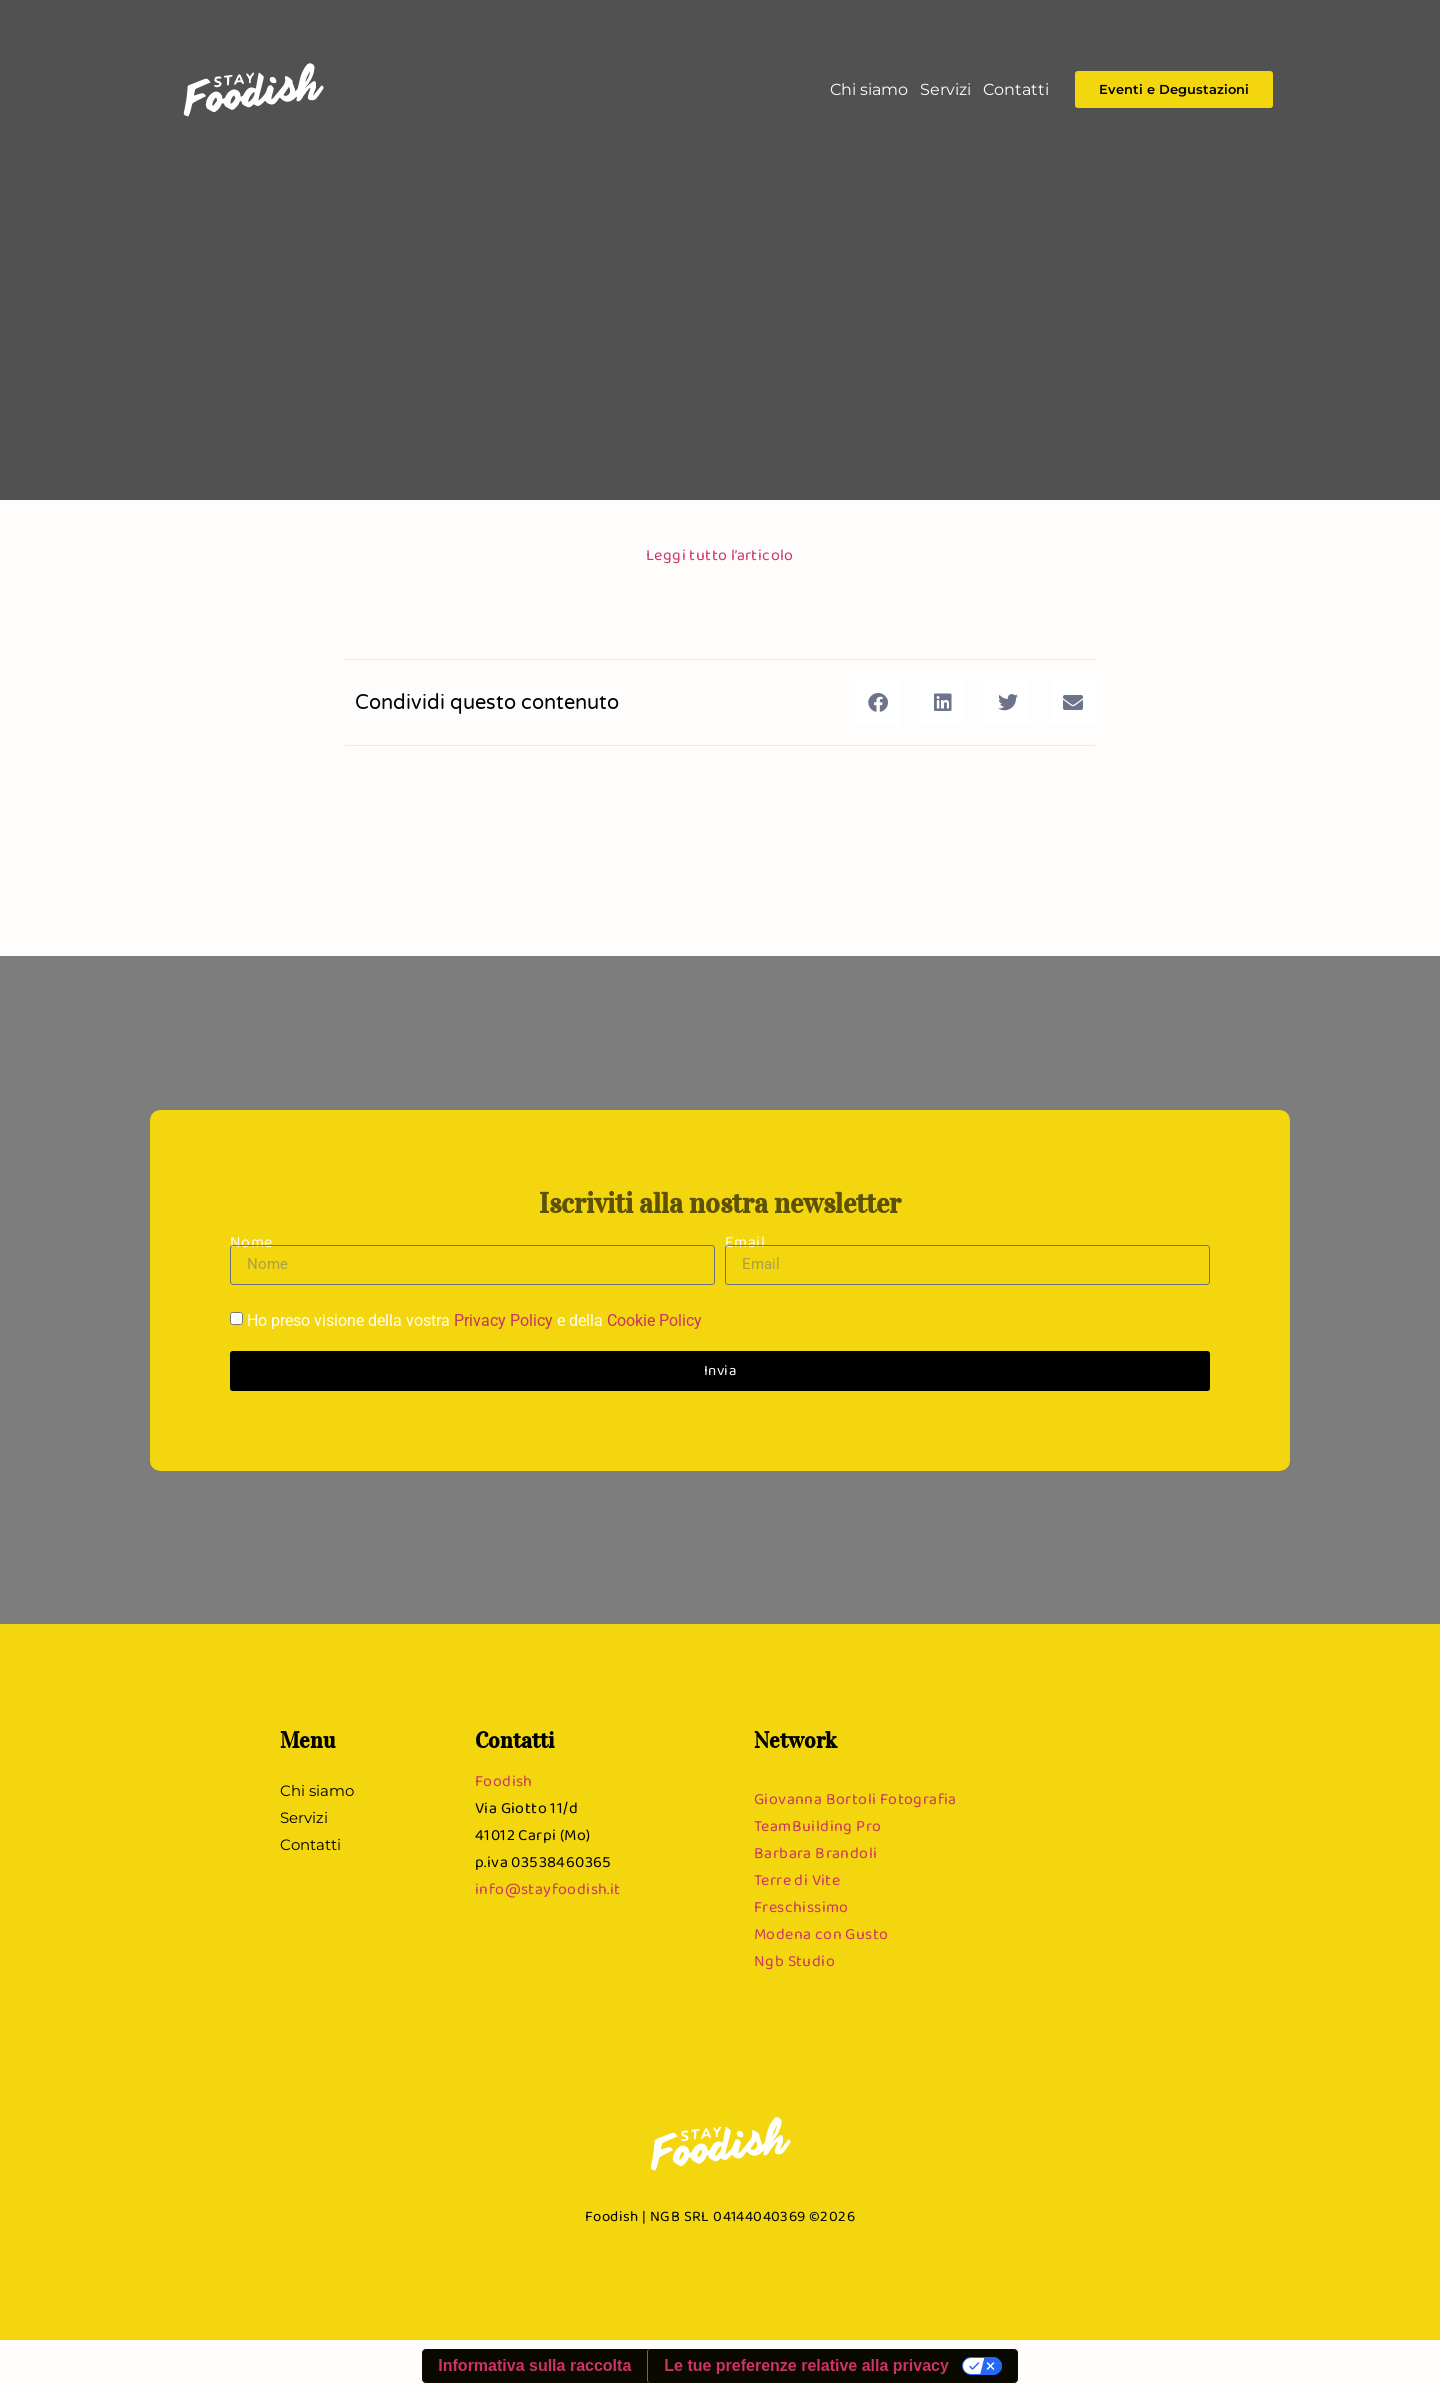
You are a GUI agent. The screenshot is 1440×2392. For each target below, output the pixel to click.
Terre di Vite (797, 1879)
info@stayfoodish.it (548, 1888)
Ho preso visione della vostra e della (474, 1320)
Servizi (945, 89)
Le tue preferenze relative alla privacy (806, 2365)
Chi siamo (869, 89)
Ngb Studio (794, 1960)
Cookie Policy (654, 1320)
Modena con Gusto (821, 1933)
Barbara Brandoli (815, 1852)
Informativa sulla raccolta (534, 2365)
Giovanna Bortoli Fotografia (855, 1798)
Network (795, 1740)
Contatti (1016, 89)
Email (745, 1241)
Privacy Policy (503, 1320)
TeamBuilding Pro (817, 1825)
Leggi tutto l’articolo (720, 554)
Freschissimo (801, 1906)
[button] (877, 702)
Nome (251, 1241)
